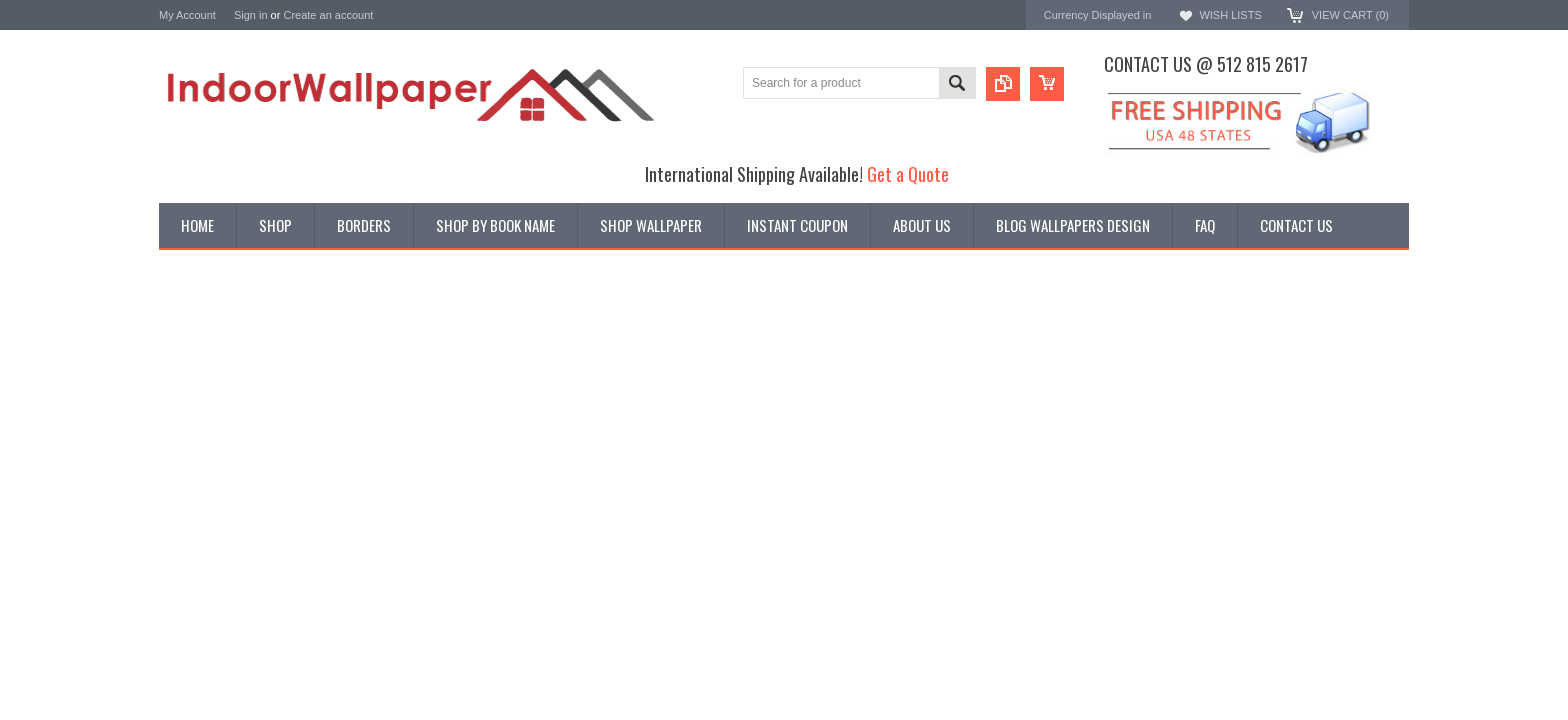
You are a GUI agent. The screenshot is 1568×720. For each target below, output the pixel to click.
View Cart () (1350, 15)
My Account (187, 15)
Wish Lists (1230, 15)
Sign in (251, 15)
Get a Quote (908, 173)
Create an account (328, 15)
